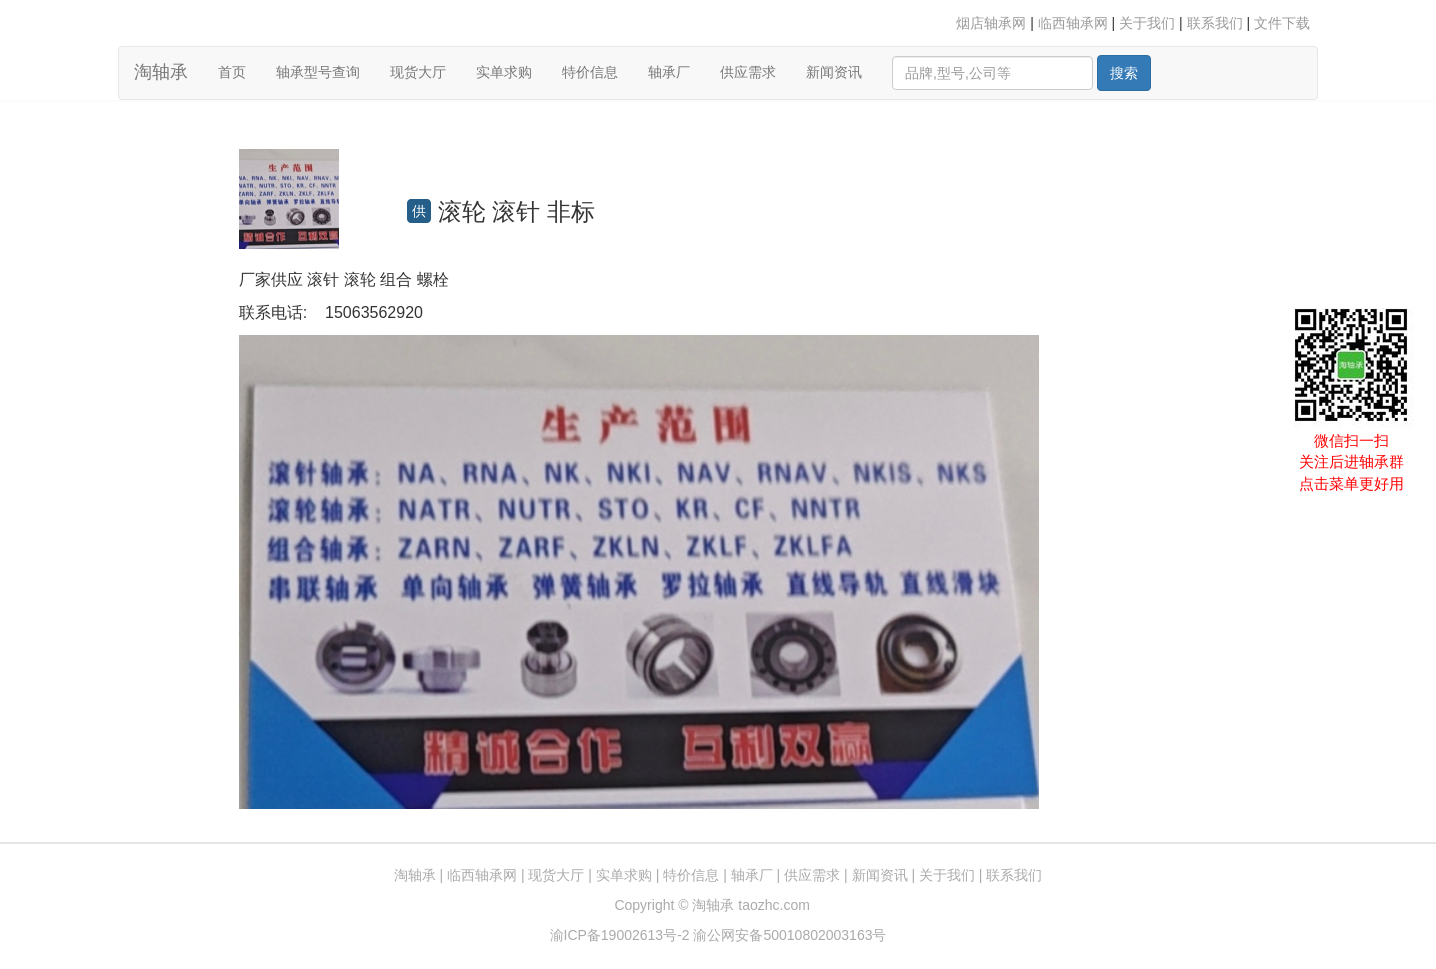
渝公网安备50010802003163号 (789, 935)
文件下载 (1282, 23)
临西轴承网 (1073, 23)
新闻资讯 (834, 72)
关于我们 (1147, 23)
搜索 (1124, 73)
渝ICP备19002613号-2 (622, 935)
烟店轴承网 (991, 23)
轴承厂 (669, 72)
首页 (239, 70)
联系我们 (1215, 23)
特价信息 (590, 72)
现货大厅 (418, 72)
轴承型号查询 (318, 72)
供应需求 (748, 72)
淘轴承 (161, 72)
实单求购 (504, 72)
